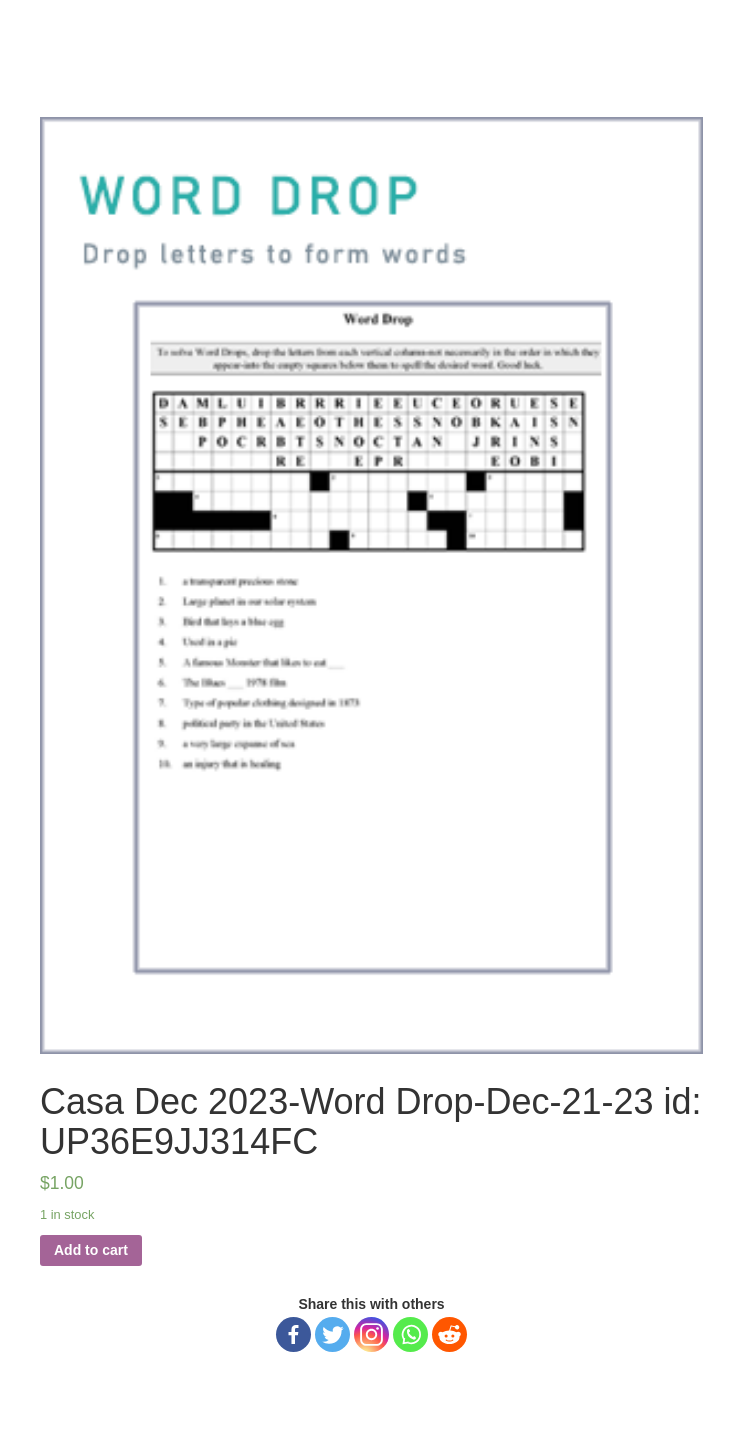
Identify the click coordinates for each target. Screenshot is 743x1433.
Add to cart (91, 1250)
